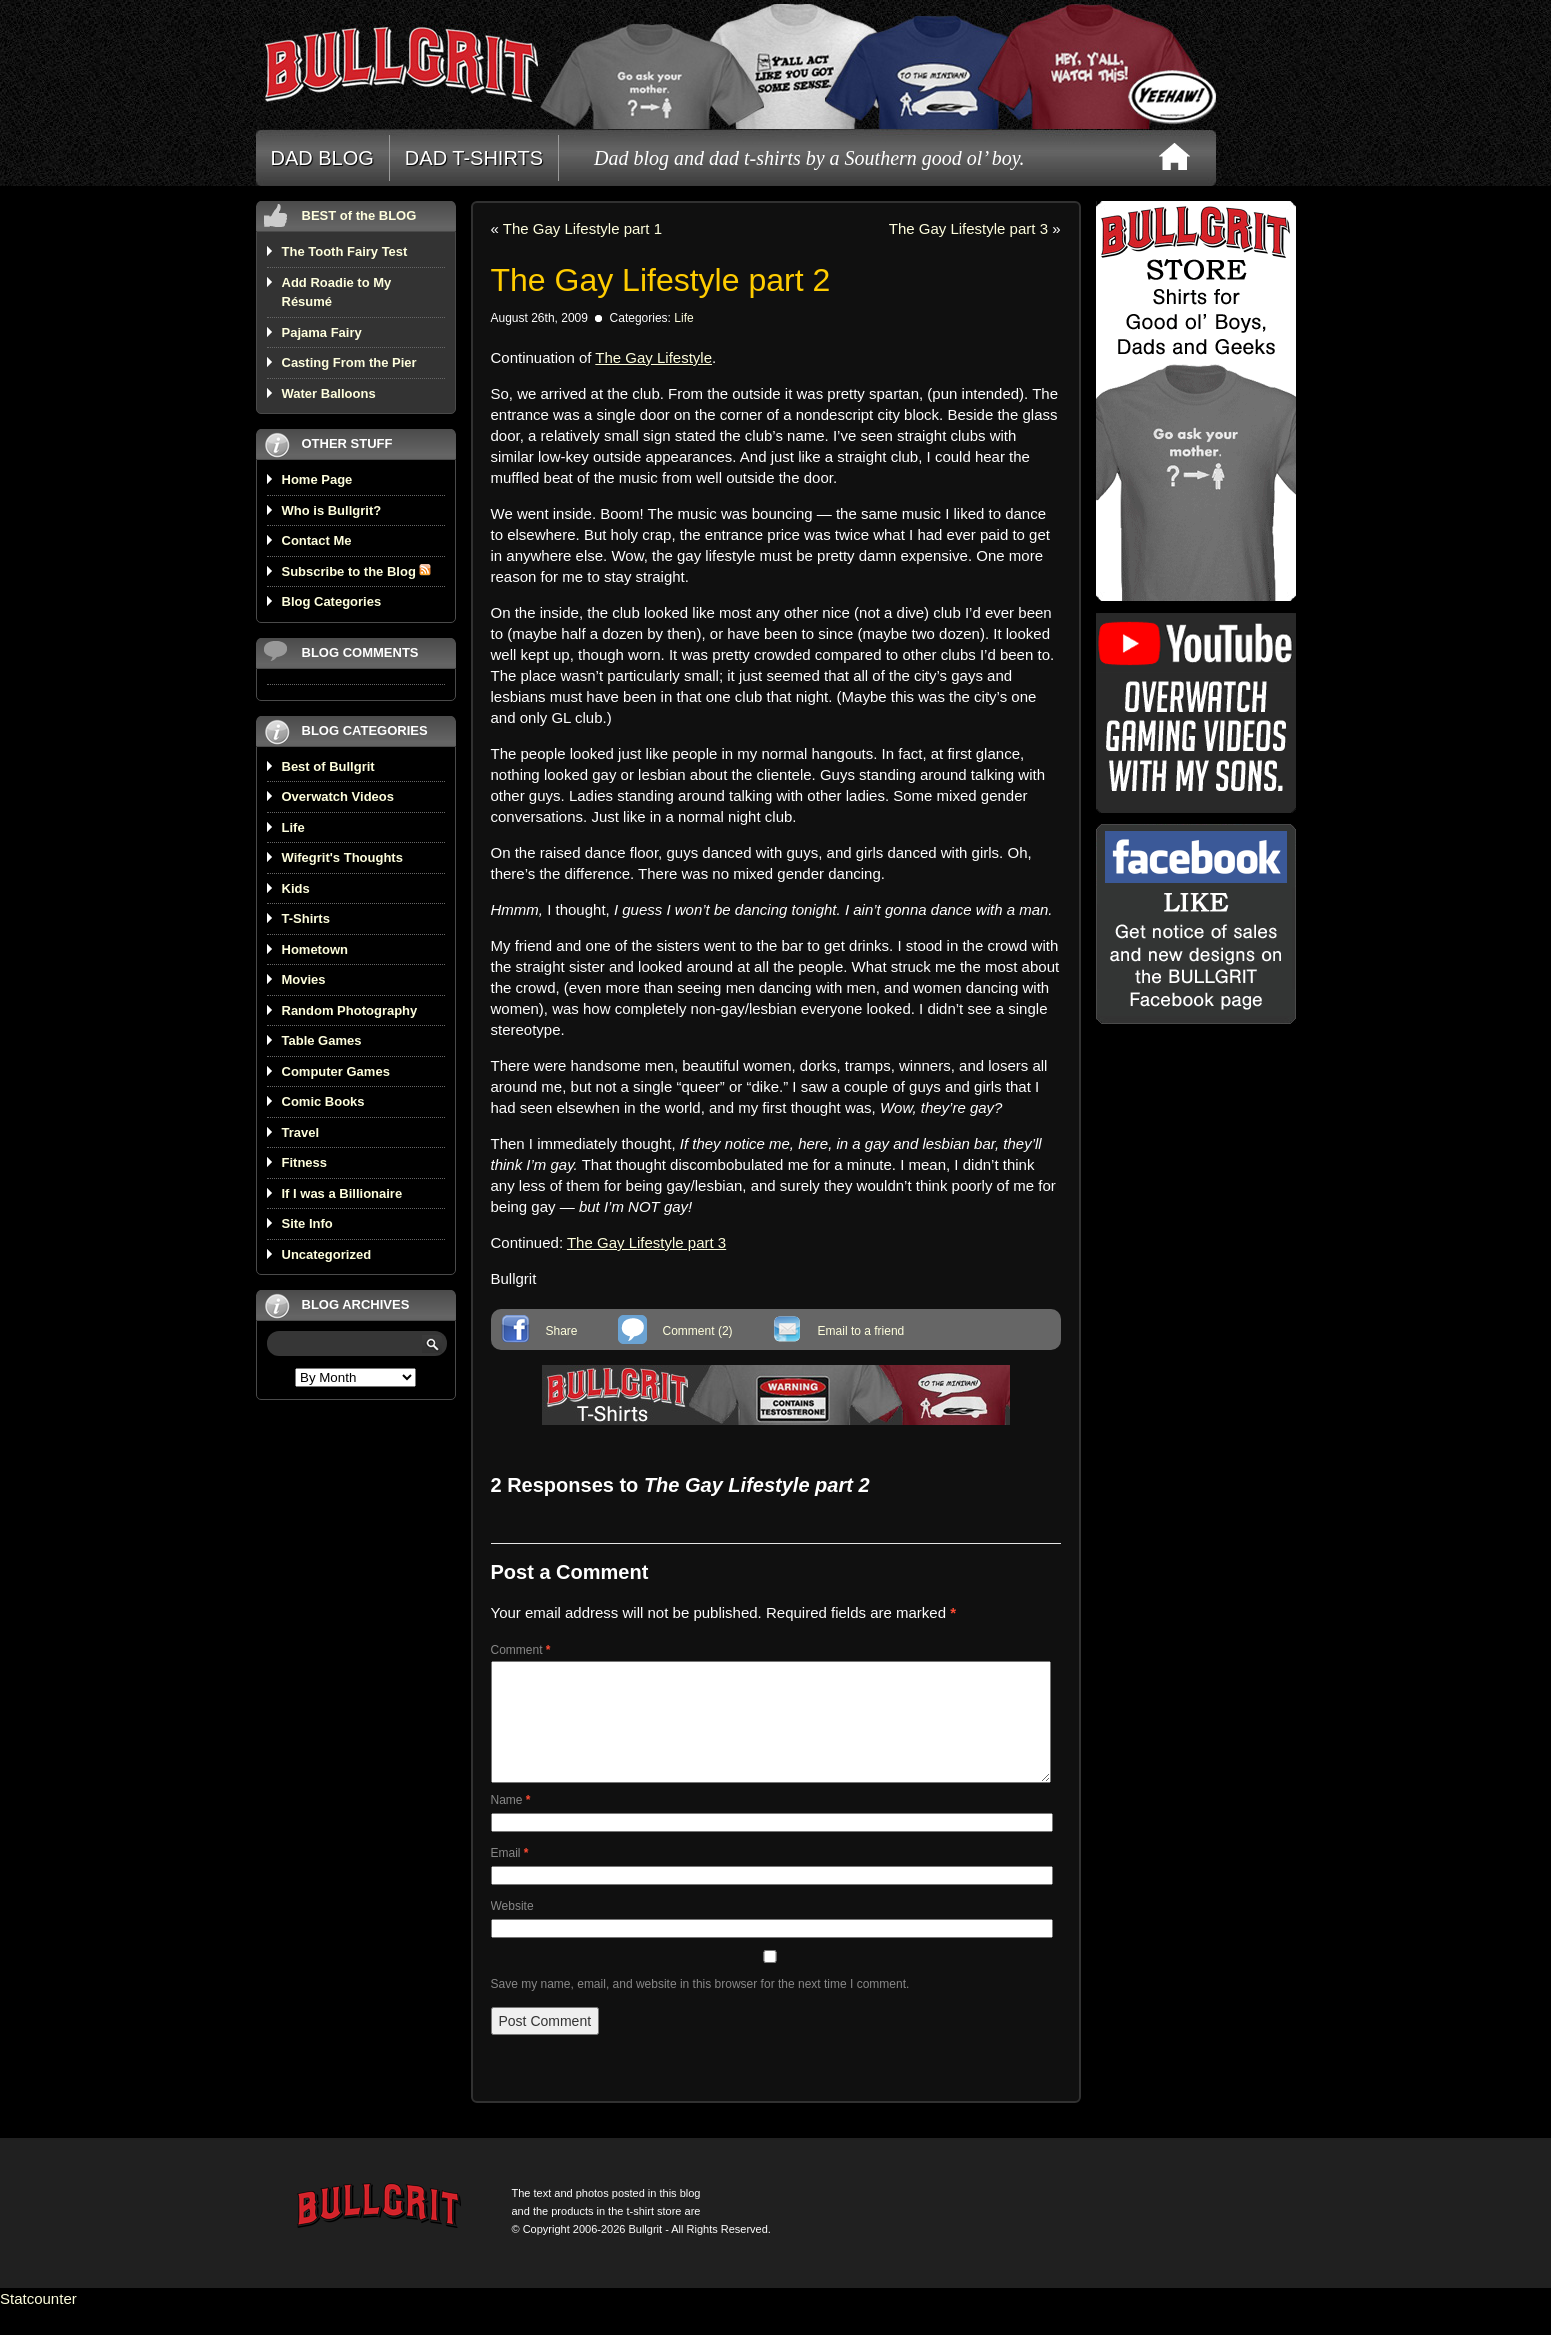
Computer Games (336, 1071)
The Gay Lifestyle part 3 (968, 228)
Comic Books (323, 1101)
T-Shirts (306, 918)
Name (511, 1824)
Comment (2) (698, 1331)
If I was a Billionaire (342, 1193)
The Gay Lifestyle (653, 357)
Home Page (317, 479)
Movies (304, 979)
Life (293, 827)
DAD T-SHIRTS (474, 158)
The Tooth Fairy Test (345, 251)
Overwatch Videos (338, 796)
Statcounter (38, 2322)
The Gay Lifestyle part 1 (582, 228)
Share (562, 1331)
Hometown (315, 949)
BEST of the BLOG (359, 215)
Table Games (322, 1040)
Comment (521, 1650)
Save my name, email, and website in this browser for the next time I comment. (700, 2008)
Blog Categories (332, 601)
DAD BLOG (322, 158)
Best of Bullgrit (328, 766)
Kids (296, 888)
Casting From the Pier (349, 362)
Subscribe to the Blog (357, 571)
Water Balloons (329, 393)
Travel (301, 1132)
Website (512, 1930)
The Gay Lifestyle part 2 (661, 280)
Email (510, 1877)
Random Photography (350, 1010)
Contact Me (317, 540)
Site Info (307, 1223)
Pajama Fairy (322, 332)
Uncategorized (327, 1254)
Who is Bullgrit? (332, 510)
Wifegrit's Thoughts (342, 857)
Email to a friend (861, 1331)
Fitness (305, 1162)
